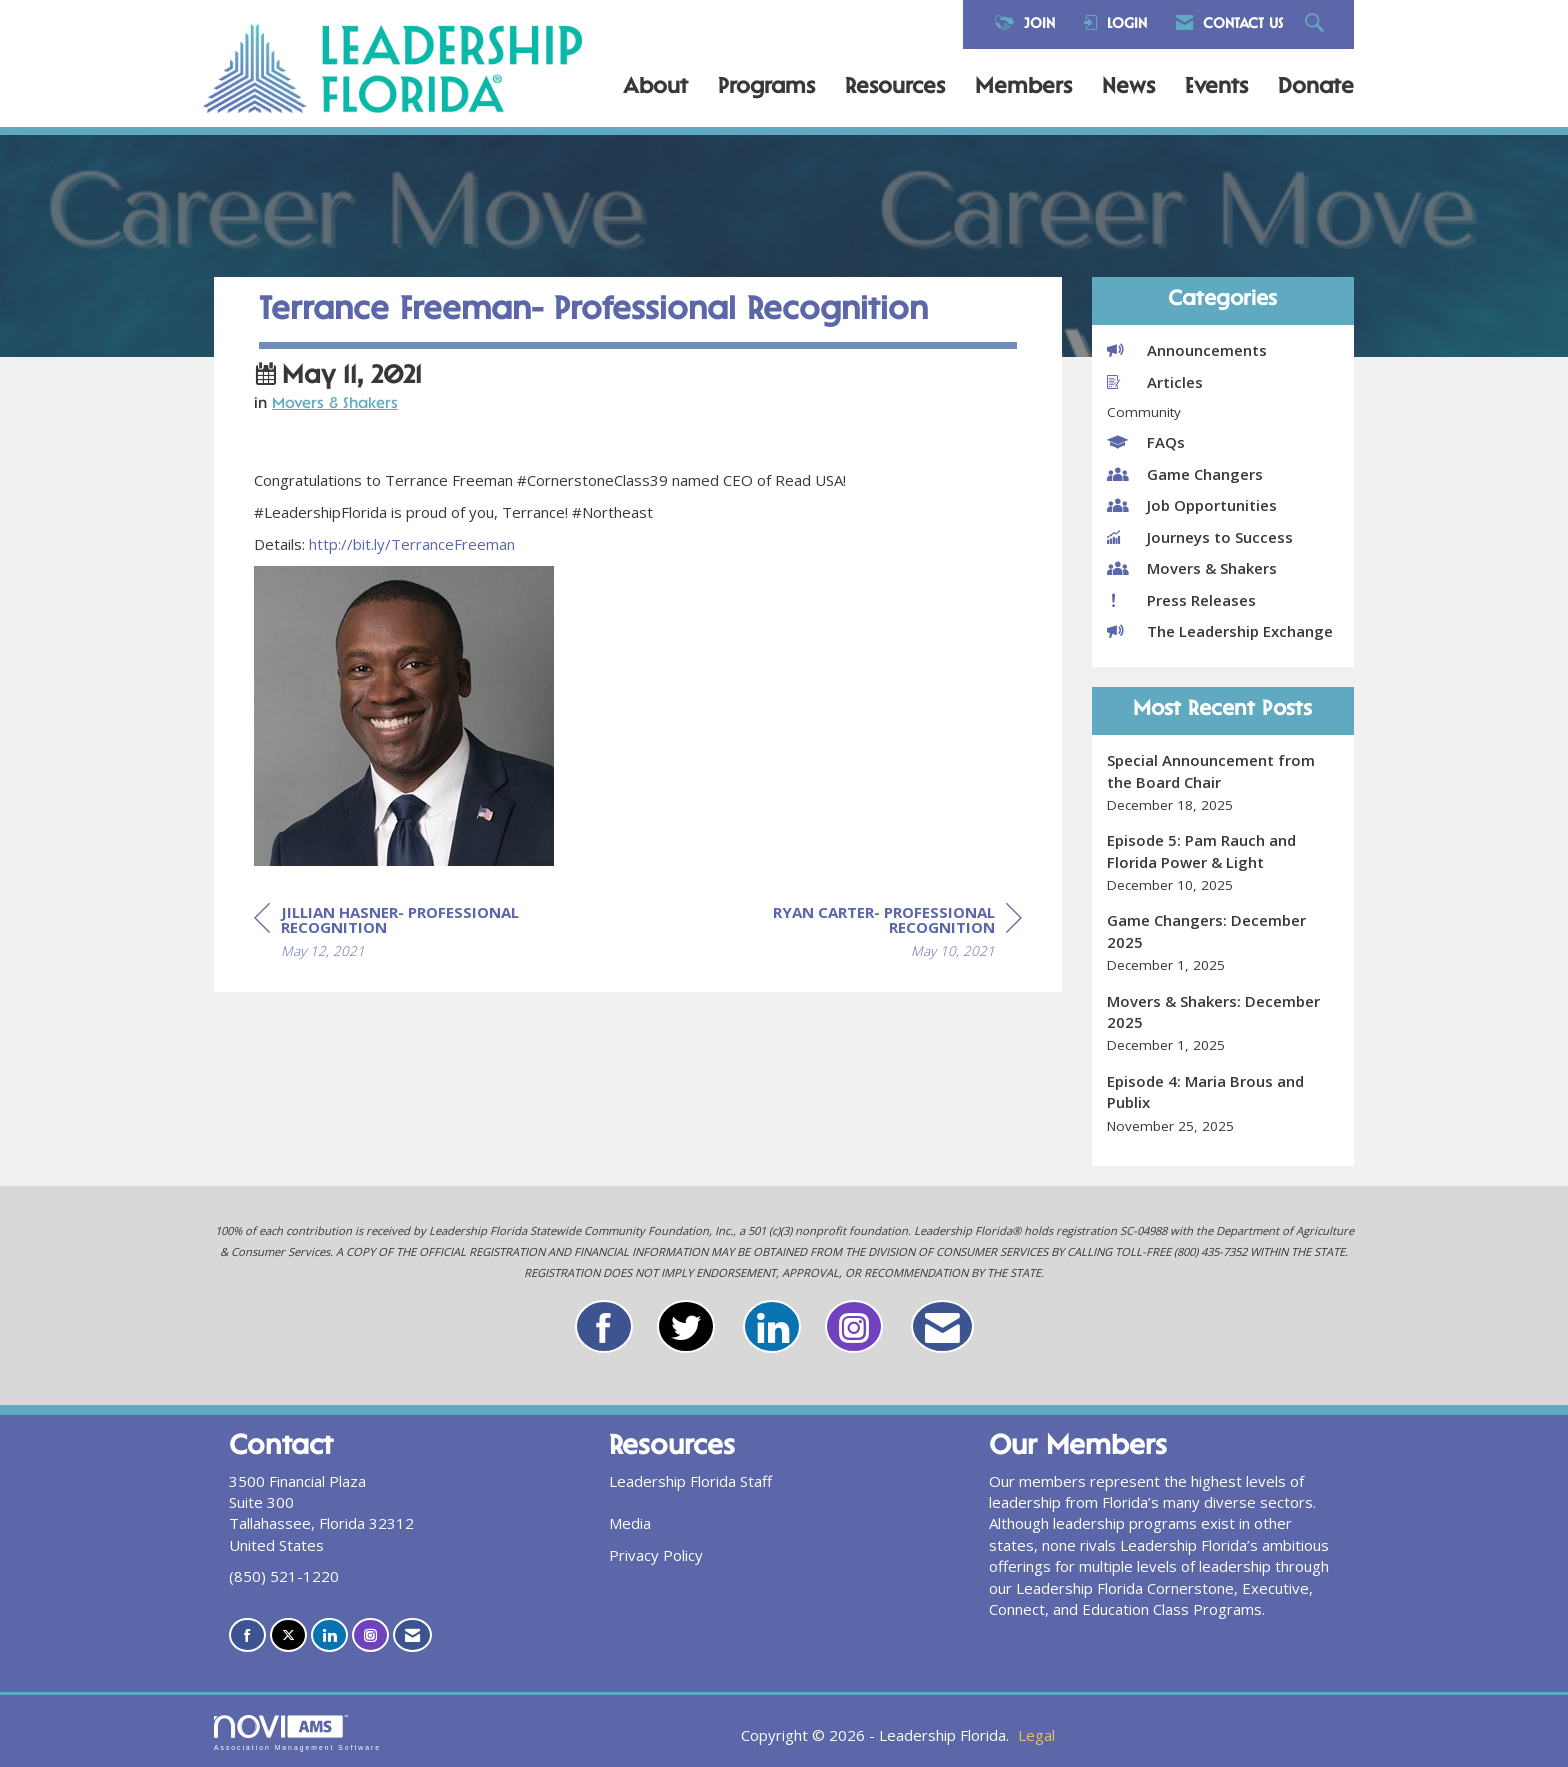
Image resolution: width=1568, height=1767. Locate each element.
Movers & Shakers (335, 404)
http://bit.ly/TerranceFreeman (412, 544)
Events (1216, 88)
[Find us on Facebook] (247, 1635)
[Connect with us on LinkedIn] (329, 1635)
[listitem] (1223, 782)
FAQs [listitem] (1146, 442)
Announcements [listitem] (1187, 350)
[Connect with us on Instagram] (370, 1635)
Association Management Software (297, 1733)
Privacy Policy (656, 1555)
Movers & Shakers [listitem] (1192, 568)
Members (1023, 88)
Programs (766, 88)
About (655, 88)
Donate (1316, 88)
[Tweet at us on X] (288, 1635)
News (1128, 88)
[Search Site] (1317, 24)
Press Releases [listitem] (1181, 600)
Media (630, 1523)
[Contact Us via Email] (412, 1635)
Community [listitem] (1144, 412)
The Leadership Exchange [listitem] (1220, 631)
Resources (895, 88)
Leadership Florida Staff (690, 1481)
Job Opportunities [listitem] (1192, 505)
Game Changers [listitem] (1185, 474)
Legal (1036, 1735)
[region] (872, 934)
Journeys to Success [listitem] (1200, 537)
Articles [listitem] (1155, 382)
